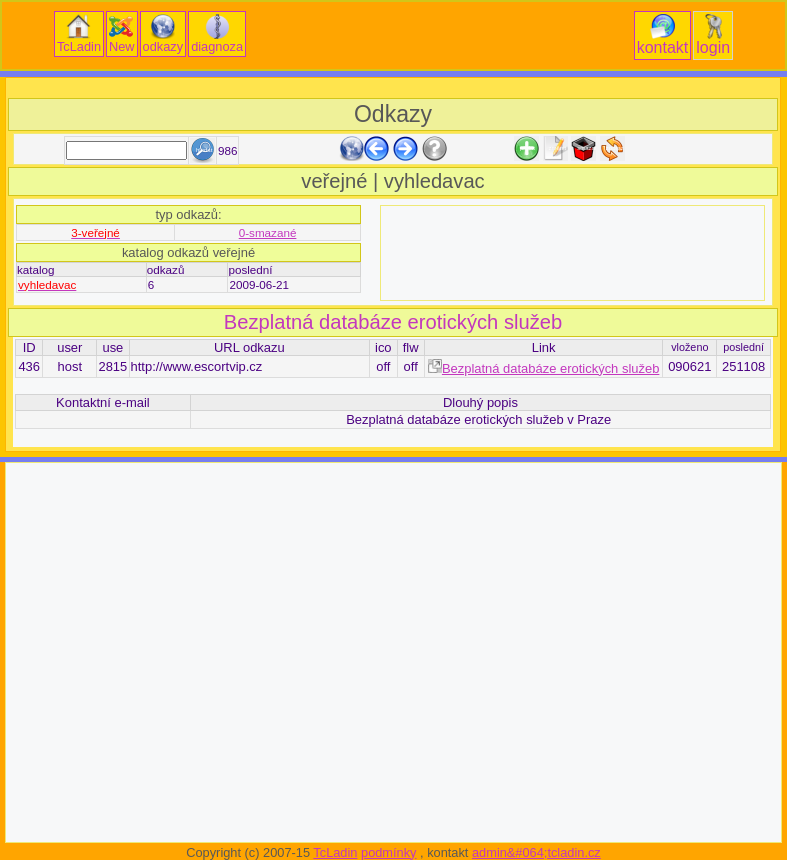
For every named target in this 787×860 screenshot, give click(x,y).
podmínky (388, 852)
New (122, 34)
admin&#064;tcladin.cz (536, 852)
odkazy (163, 34)
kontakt (663, 35)
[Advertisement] (573, 253)
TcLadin (79, 34)
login (713, 35)
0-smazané (268, 232)
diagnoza (217, 34)
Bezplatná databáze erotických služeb (393, 322)
